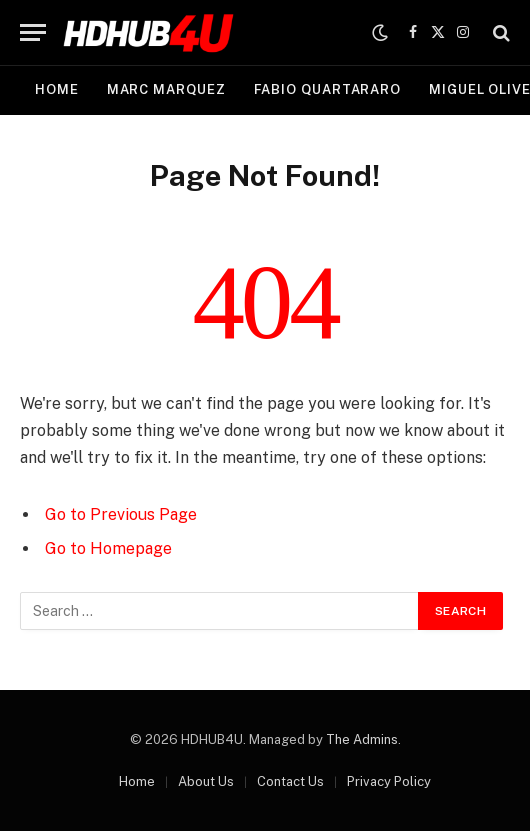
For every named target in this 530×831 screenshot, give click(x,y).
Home (57, 89)
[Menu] (33, 32)
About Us (206, 781)
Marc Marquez (166, 89)
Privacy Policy (389, 781)
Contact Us (290, 781)
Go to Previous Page (121, 514)
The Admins (362, 739)
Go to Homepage (108, 548)
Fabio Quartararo (328, 89)
